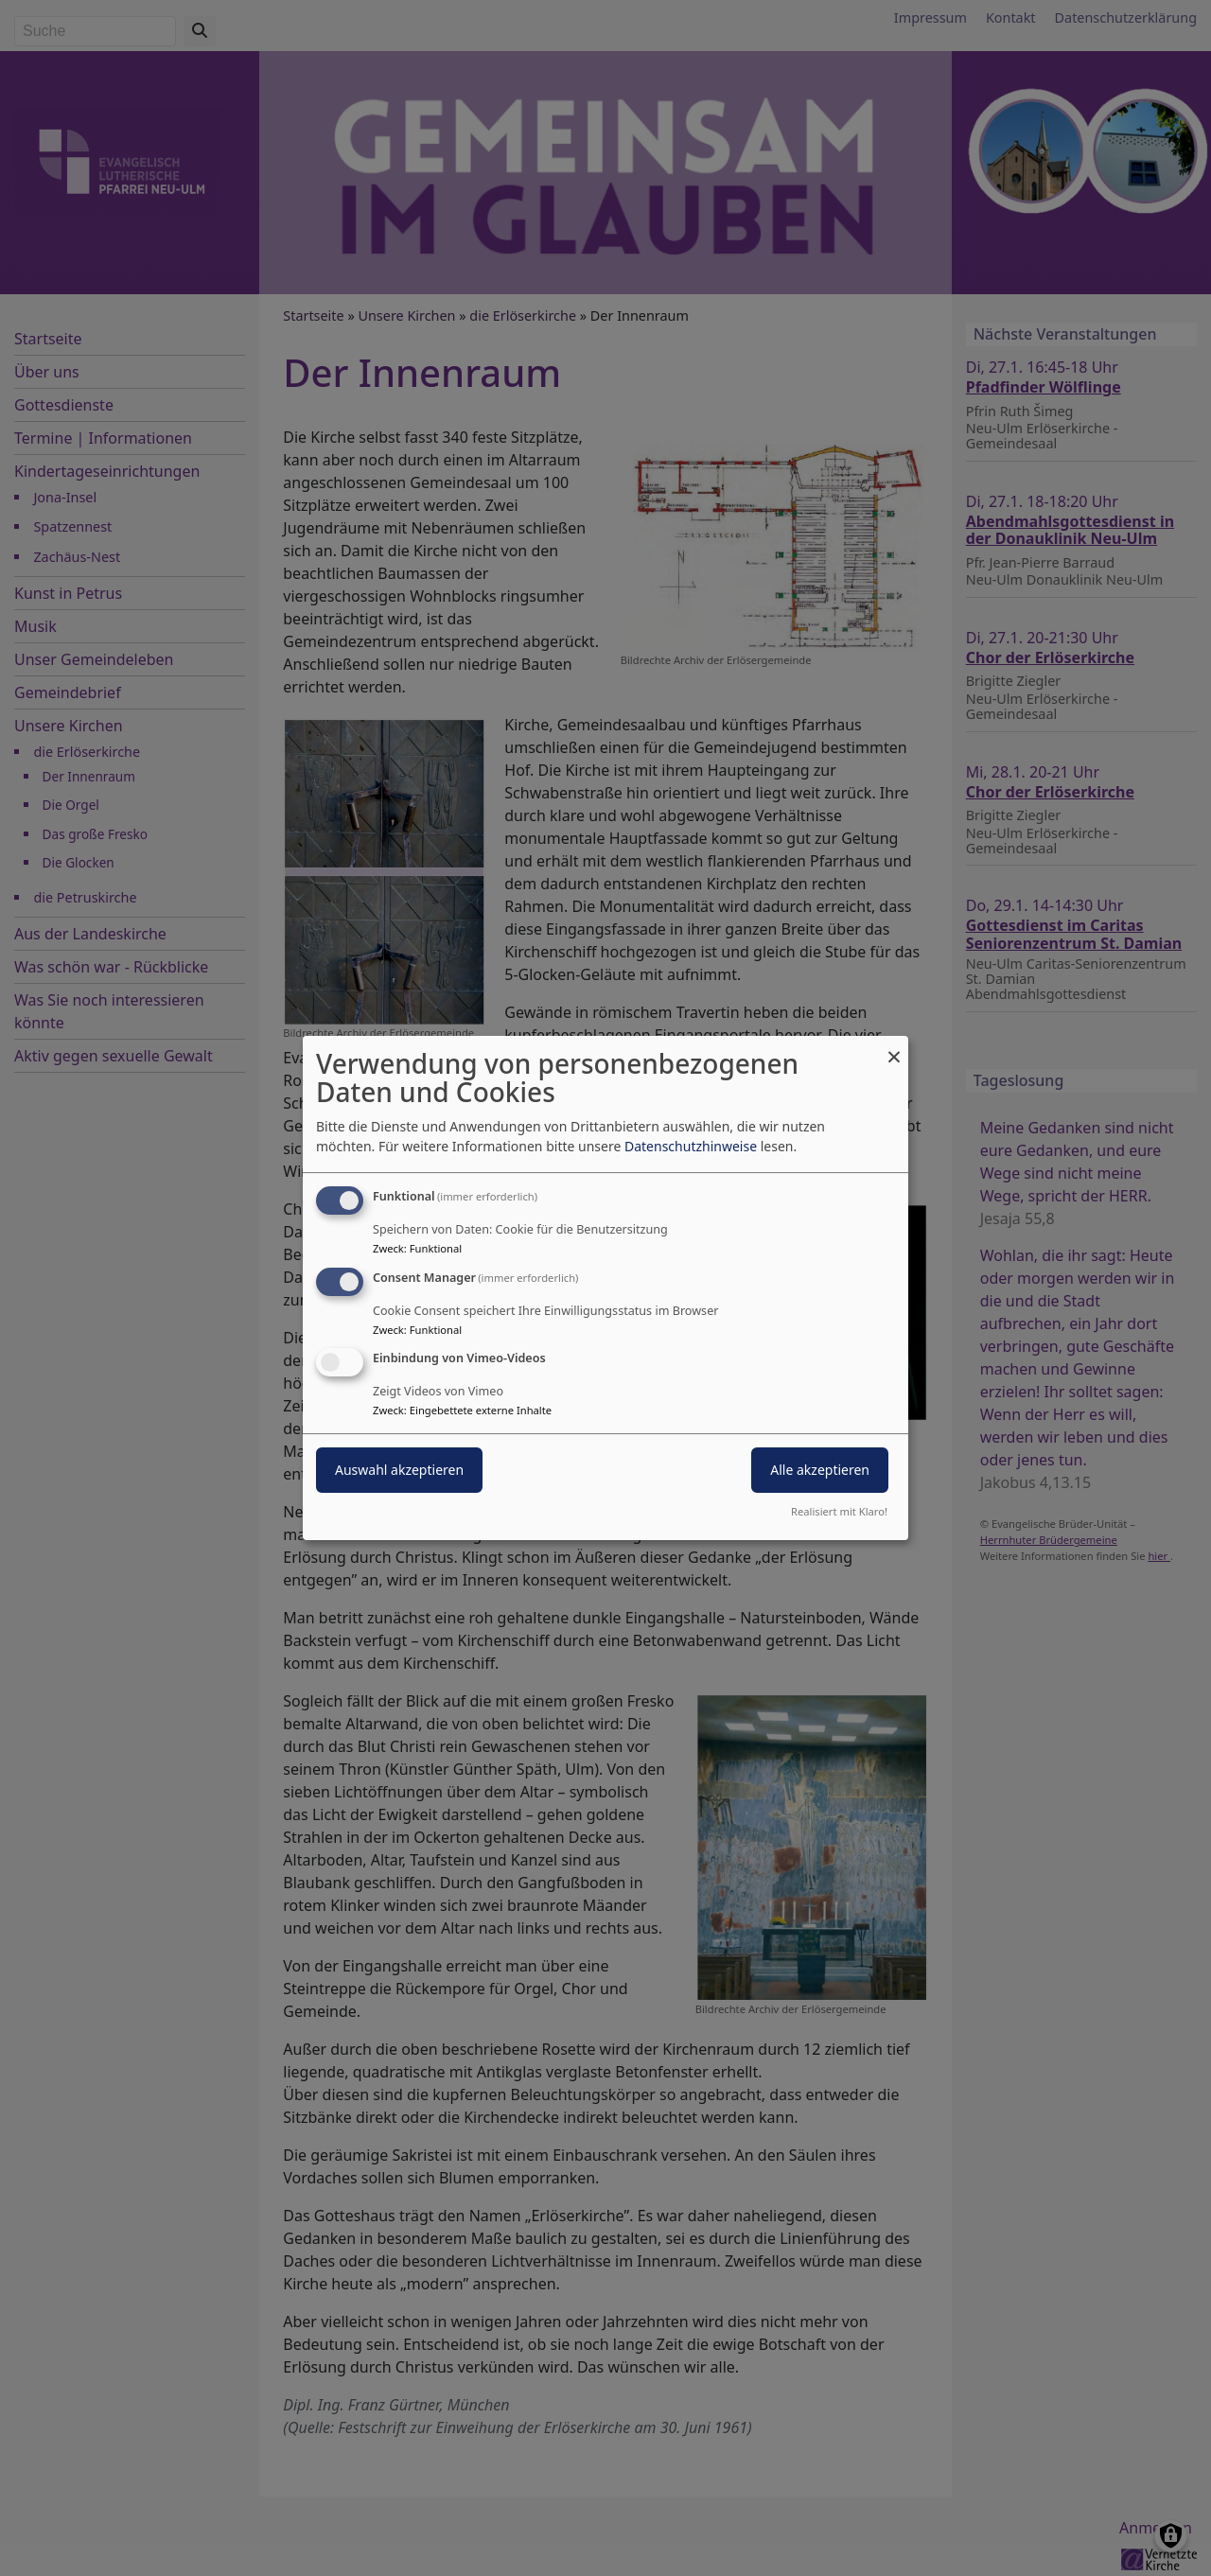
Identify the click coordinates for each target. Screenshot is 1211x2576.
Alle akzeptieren (819, 1471)
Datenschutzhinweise (690, 1146)
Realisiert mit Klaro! (839, 1511)
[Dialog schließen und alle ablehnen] (894, 1048)
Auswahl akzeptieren (399, 1471)
